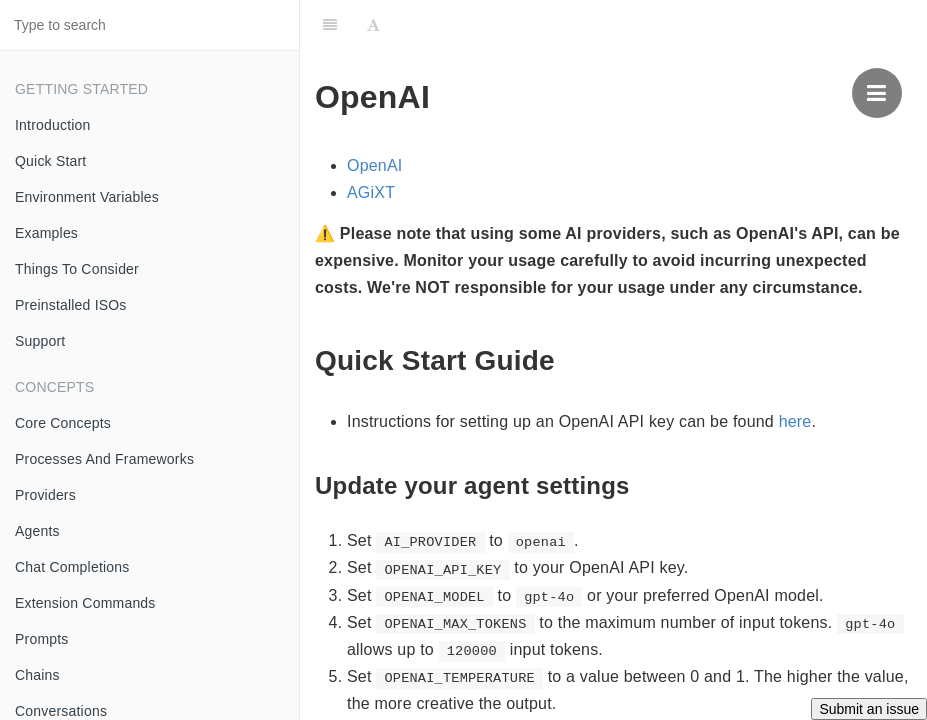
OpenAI (374, 165)
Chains (37, 675)
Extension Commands (85, 603)
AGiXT (371, 192)
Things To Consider (77, 269)
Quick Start (50, 161)
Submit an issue (869, 709)
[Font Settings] (373, 25)
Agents (37, 531)
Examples (46, 233)
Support (40, 341)
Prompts (42, 639)
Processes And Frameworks (104, 459)
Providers (45, 495)
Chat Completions (72, 567)
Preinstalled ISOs (71, 305)
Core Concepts (63, 423)
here (795, 421)
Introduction (53, 125)
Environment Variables (87, 197)
